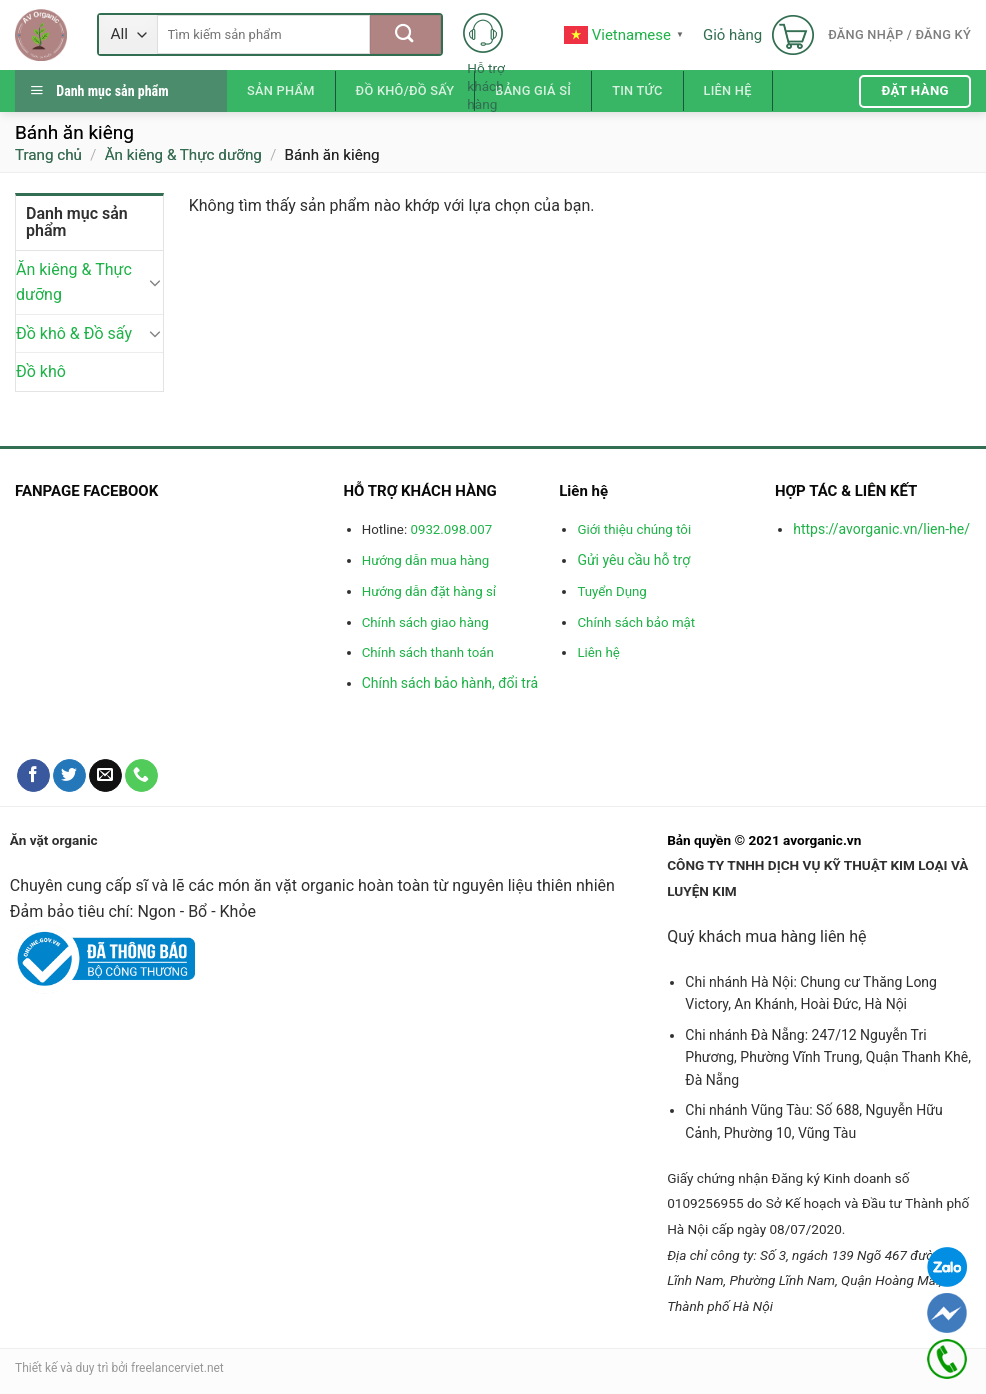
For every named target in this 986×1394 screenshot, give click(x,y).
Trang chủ (48, 155)
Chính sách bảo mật (636, 622)
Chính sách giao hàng (425, 622)
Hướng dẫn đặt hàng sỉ (429, 591)
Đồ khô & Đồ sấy (74, 333)
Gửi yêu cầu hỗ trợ (633, 560)
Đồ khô (41, 372)
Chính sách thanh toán (428, 652)
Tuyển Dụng (611, 591)
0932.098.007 (451, 529)
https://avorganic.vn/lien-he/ (881, 529)
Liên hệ (728, 90)
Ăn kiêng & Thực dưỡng (183, 155)
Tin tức (637, 90)
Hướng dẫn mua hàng (426, 560)
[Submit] (405, 34)
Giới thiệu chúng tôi (634, 529)
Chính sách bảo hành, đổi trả (450, 683)
